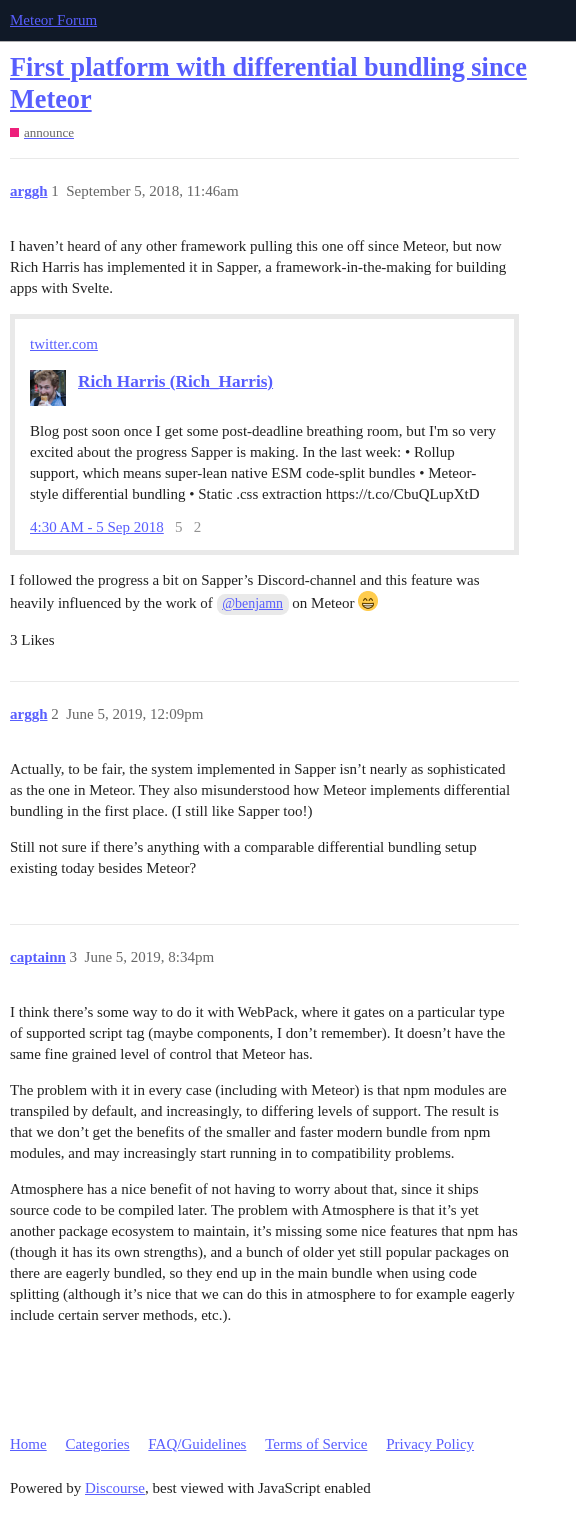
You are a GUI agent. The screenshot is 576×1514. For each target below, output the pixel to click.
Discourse (115, 1488)
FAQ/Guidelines (197, 1444)
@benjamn (252, 603)
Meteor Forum (53, 20)
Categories (97, 1444)
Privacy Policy (430, 1444)
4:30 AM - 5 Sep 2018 (97, 527)
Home (28, 1444)
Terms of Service (316, 1444)
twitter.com (64, 344)
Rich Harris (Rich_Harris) (175, 381)
